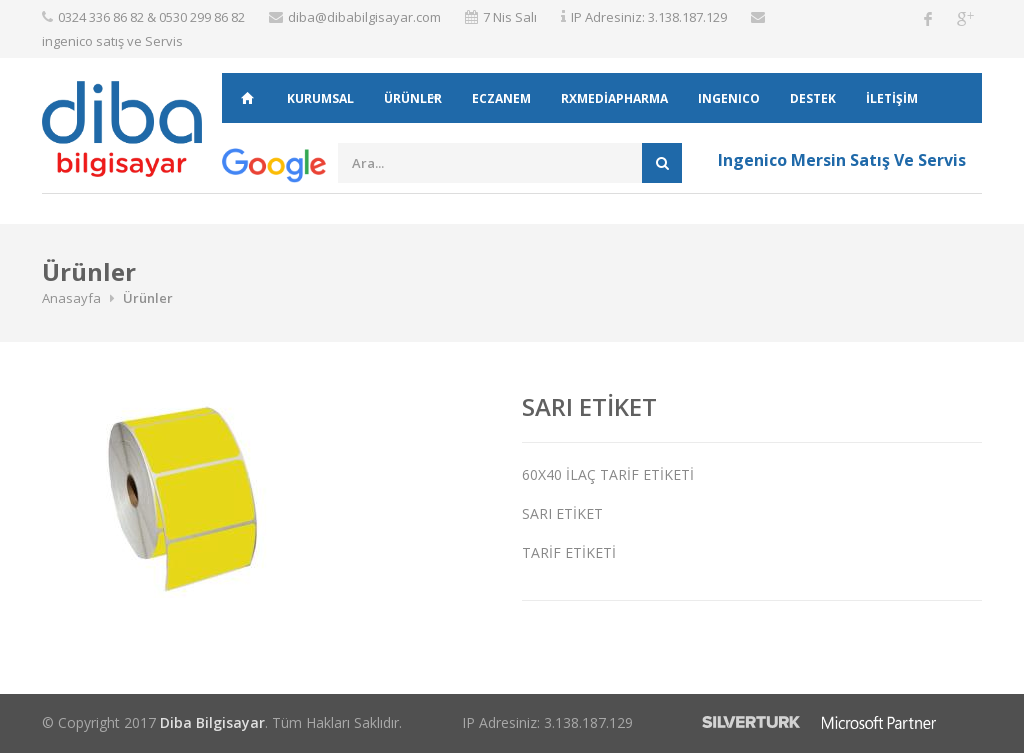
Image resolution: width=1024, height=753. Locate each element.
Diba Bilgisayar (212, 722)
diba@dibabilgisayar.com (364, 17)
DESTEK (813, 98)
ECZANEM (501, 98)
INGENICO (729, 98)
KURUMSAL (320, 98)
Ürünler (413, 98)
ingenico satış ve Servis (112, 41)
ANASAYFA (247, 98)
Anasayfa (71, 298)
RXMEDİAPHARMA (614, 98)
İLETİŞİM (892, 98)
